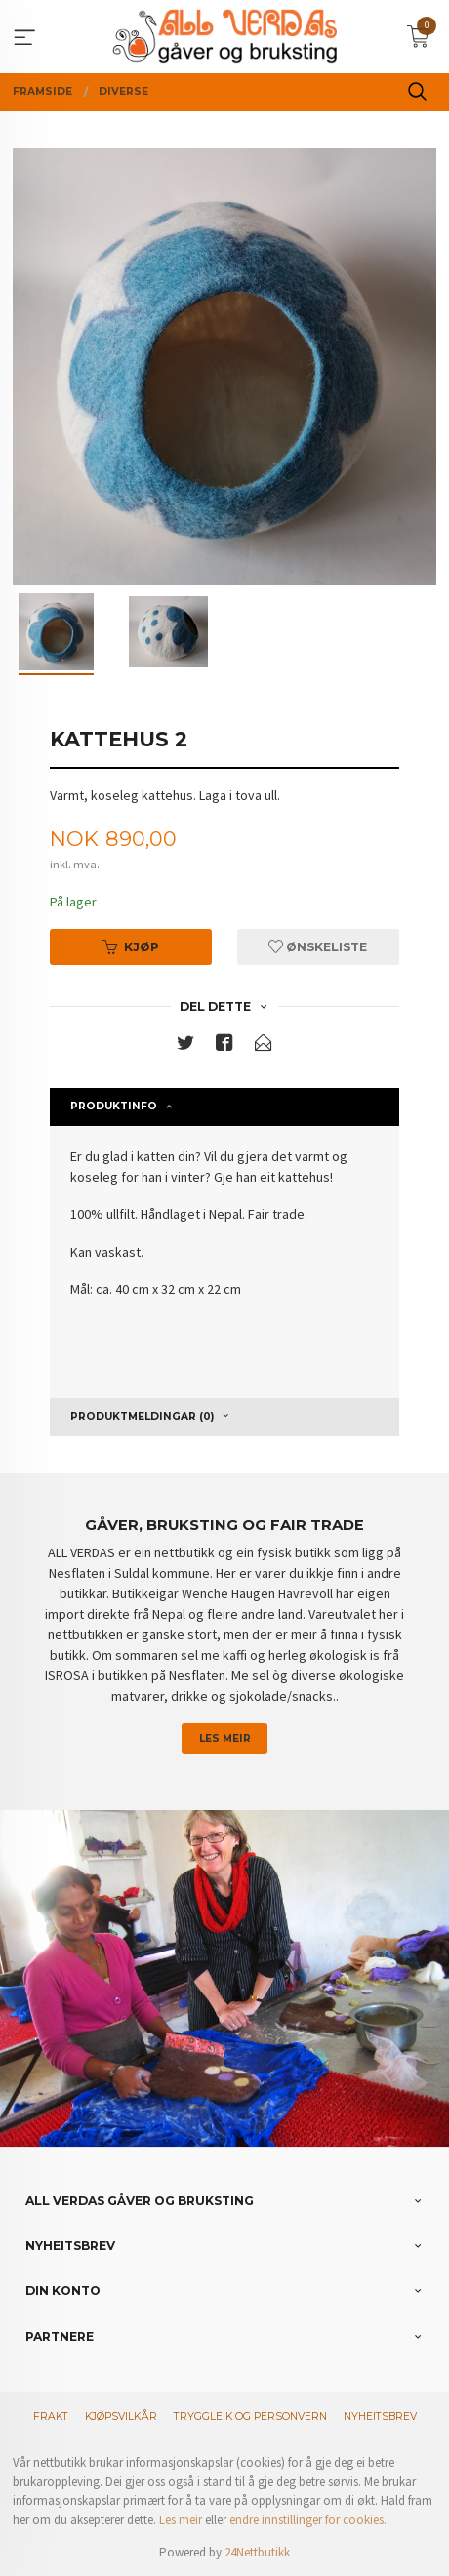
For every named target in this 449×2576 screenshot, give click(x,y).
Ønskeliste (317, 947)
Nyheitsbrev (380, 2416)
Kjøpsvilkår (121, 2416)
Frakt (50, 2416)
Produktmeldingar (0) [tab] (142, 1416)
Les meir (225, 1738)
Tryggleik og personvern (250, 2416)
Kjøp (130, 947)
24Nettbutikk (257, 2552)
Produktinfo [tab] (113, 1106)
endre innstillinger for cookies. (308, 2520)
